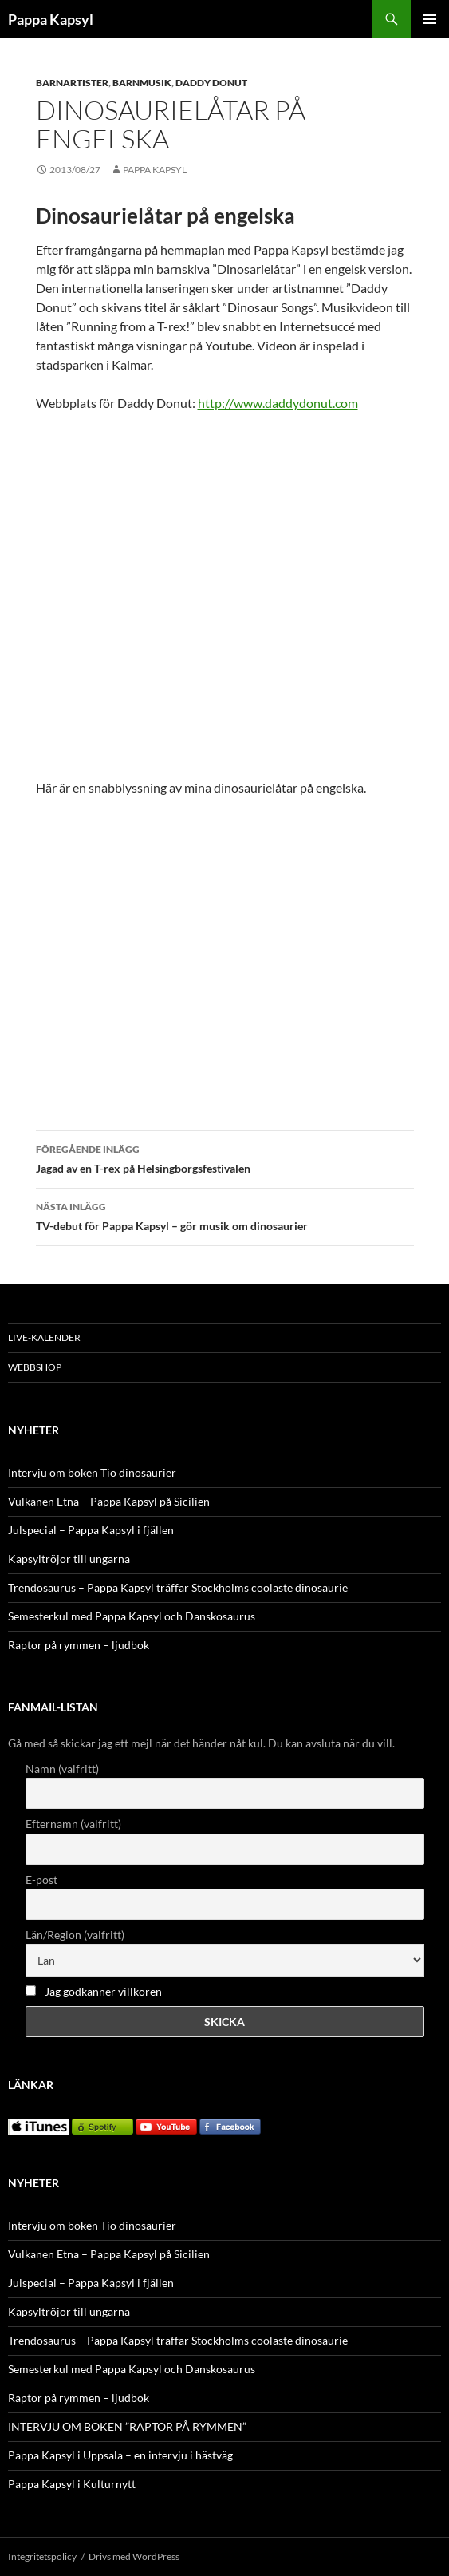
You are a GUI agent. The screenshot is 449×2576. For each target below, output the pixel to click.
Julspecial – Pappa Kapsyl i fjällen (91, 1530)
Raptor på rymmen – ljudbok (78, 1645)
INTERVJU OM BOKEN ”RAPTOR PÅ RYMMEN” (127, 2426)
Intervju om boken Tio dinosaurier (92, 1472)
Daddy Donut (211, 83)
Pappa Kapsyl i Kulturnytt (72, 2484)
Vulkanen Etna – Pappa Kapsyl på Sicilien (109, 1501)
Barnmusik (141, 83)
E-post (41, 1879)
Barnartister (72, 83)
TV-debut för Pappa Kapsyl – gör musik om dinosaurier (225, 1215)
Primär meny (430, 19)
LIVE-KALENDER (44, 1337)
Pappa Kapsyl (50, 19)
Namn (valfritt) (62, 1768)
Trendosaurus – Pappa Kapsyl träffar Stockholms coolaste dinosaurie (178, 1587)
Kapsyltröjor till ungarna (69, 1558)
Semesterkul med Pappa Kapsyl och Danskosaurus (131, 1616)
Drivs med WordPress (134, 2556)
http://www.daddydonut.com (278, 402)
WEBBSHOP (34, 1367)
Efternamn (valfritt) (73, 1823)
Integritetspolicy (42, 2556)
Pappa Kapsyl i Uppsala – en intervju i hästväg (120, 2455)
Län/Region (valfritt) (75, 1934)
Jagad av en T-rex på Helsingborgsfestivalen (225, 1157)
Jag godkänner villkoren (103, 1991)
